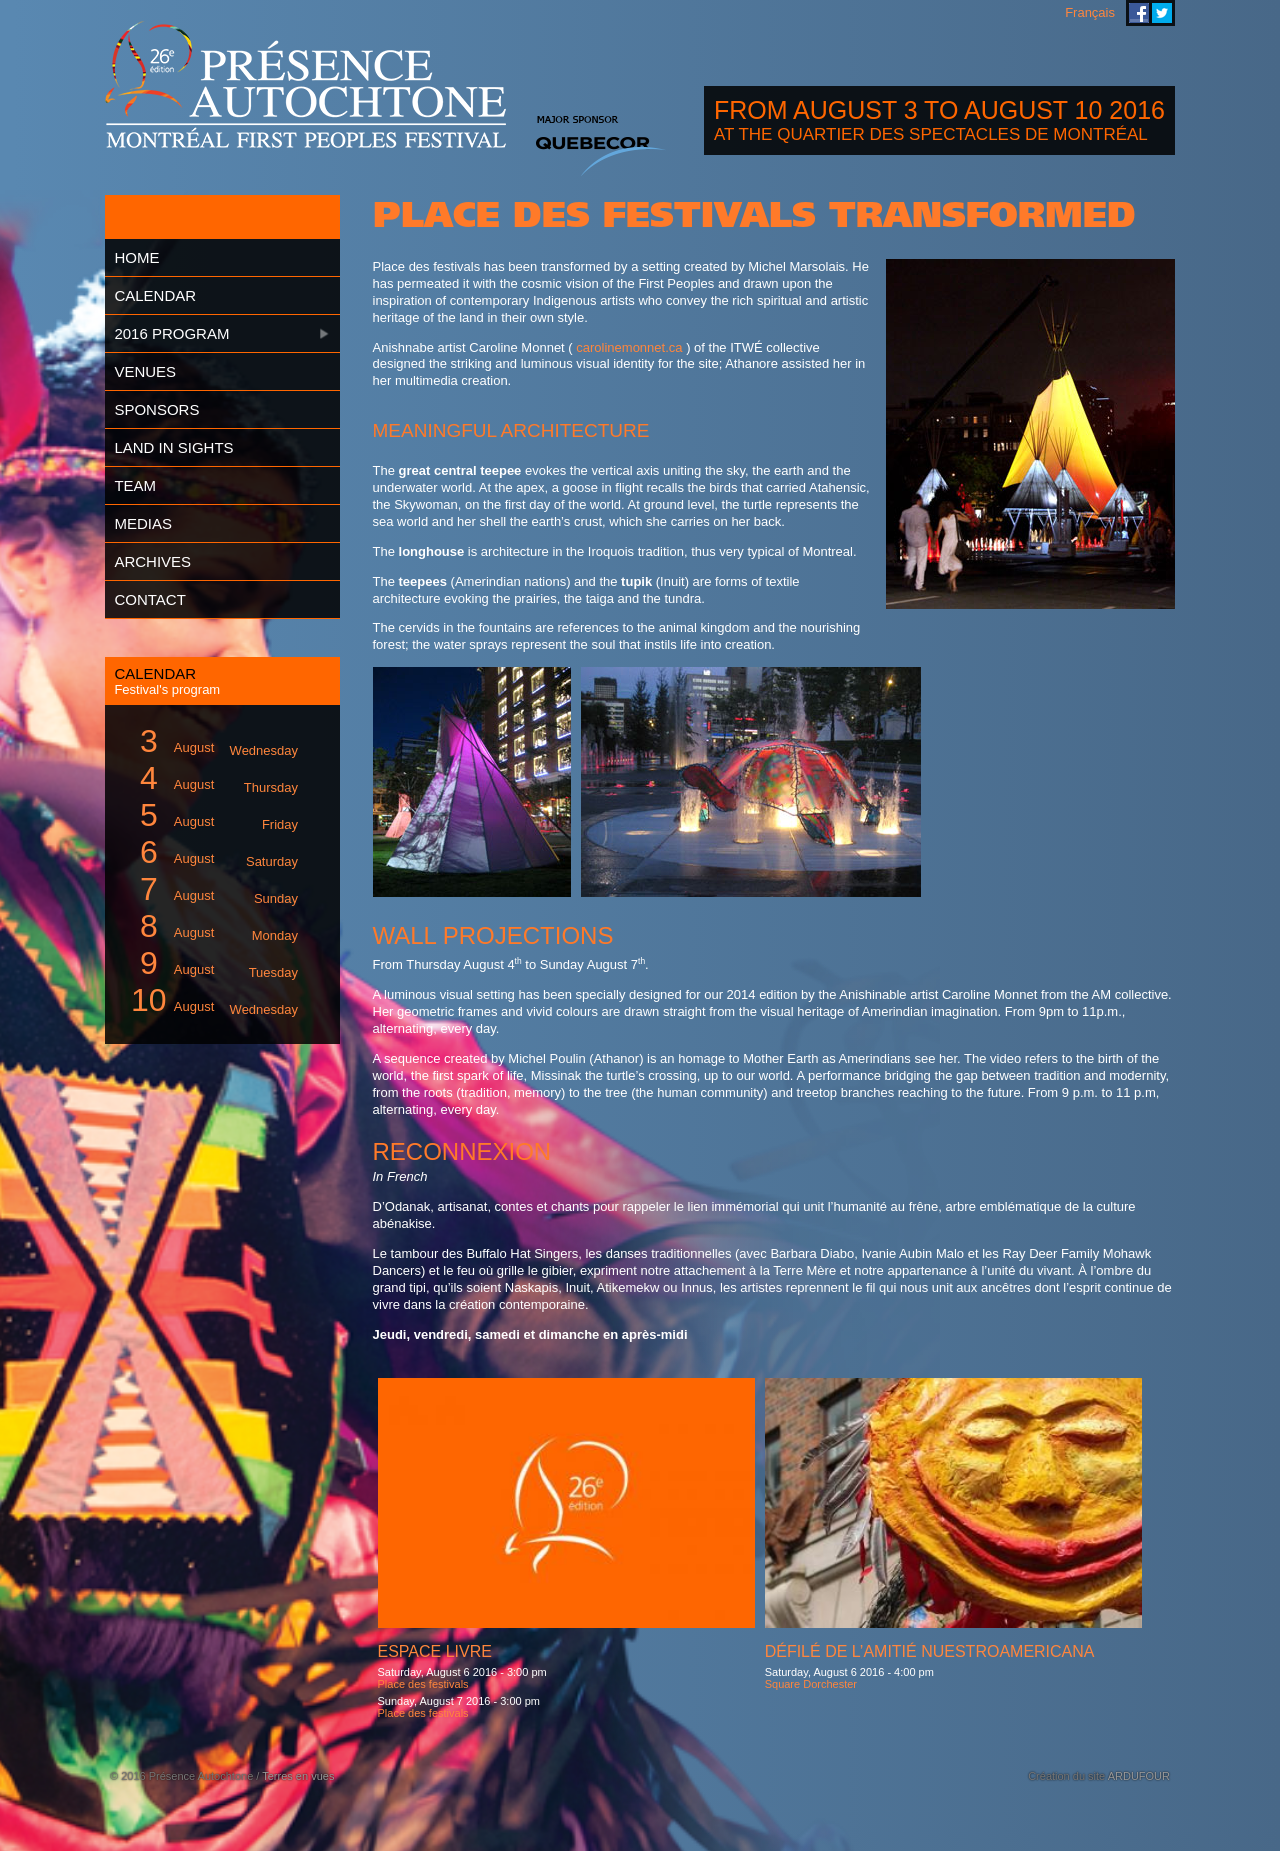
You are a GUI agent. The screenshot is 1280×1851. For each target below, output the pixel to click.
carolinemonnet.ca (629, 347)
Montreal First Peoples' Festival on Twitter (1162, 13)
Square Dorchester (811, 1684)
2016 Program (171, 333)
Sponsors (156, 409)
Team (135, 485)
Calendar (155, 295)
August (211, 741)
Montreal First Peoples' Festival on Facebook (1139, 13)
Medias (143, 523)
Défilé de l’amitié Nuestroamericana (930, 1651)
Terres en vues (298, 1776)
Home (136, 257)
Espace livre (435, 1651)
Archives (152, 561)
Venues (145, 371)
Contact (149, 599)
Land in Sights (173, 447)
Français (1090, 12)
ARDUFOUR (1139, 1776)
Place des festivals (423, 1684)
